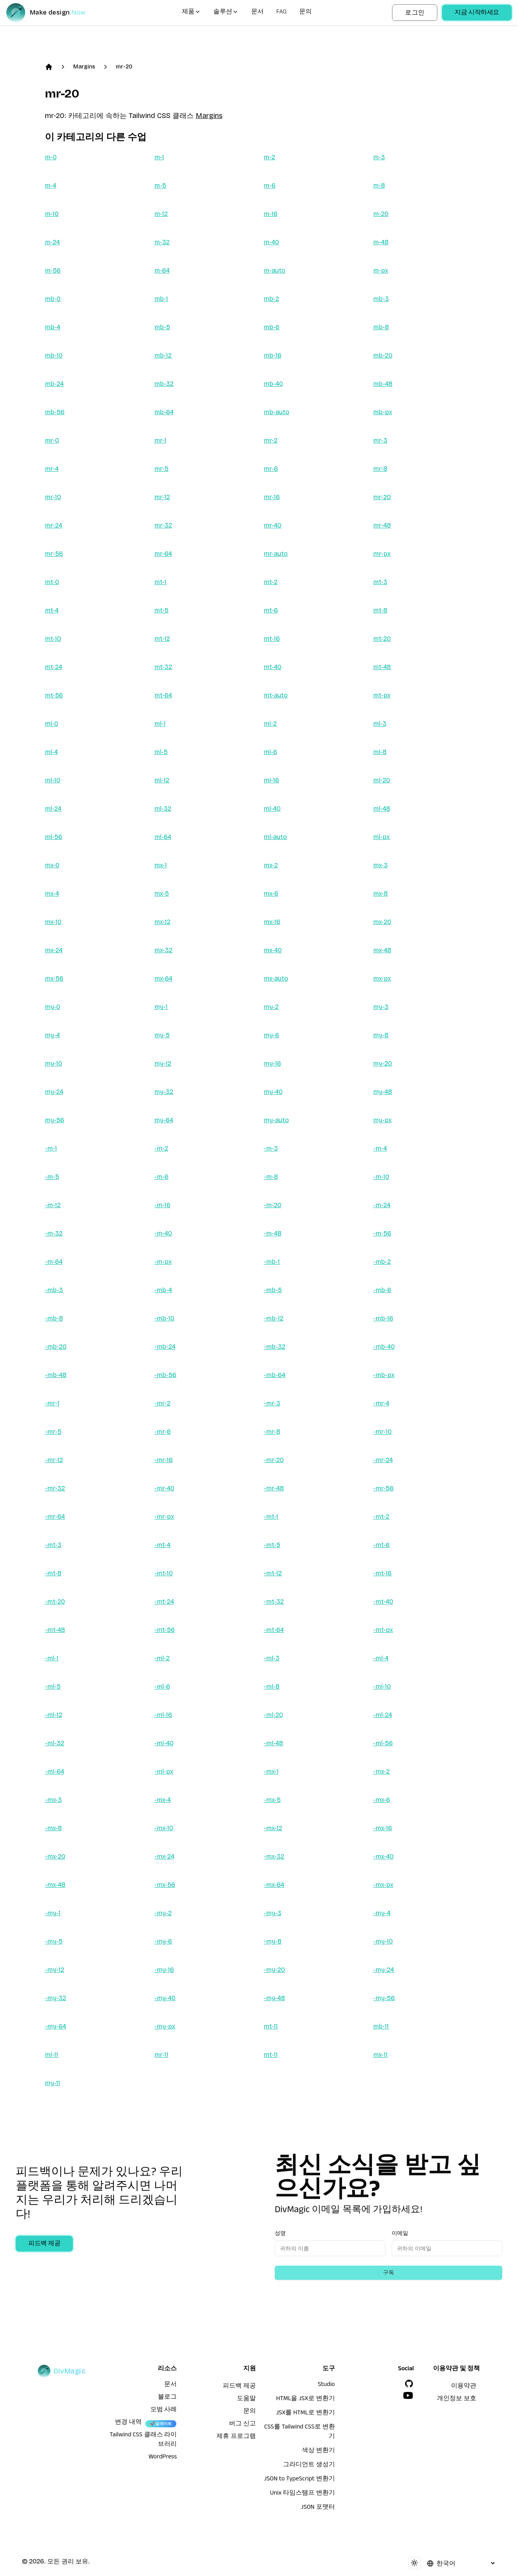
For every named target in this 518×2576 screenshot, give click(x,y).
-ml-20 (273, 1715)
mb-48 (382, 383)
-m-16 (162, 1205)
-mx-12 (273, 1828)
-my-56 (384, 1998)
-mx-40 (383, 1856)
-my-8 (272, 1941)
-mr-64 (55, 1516)
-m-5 (52, 1176)
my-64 (163, 1120)
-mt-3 (53, 1545)
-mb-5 (273, 1290)
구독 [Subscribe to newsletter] (388, 2272)
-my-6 (163, 1941)
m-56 (53, 270)
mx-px (382, 978)
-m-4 (380, 1148)
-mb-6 (382, 1290)
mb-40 (273, 383)
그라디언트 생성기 (309, 2465)
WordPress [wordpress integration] (162, 2457)
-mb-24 (165, 1346)
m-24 (52, 242)
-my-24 (383, 1969)
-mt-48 (55, 1630)
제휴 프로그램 (236, 2437)
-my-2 (163, 1913)
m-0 (51, 157)
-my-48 (274, 1998)
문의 (305, 12)
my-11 (52, 2083)
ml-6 (270, 752)
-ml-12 (53, 1715)
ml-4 (51, 752)
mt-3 (380, 582)
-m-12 (53, 1205)
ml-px (381, 837)
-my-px (164, 2026)
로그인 (414, 12)
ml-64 (162, 837)
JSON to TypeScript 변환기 (299, 2479)
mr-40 (272, 525)
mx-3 (380, 865)
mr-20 (124, 66)
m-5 (160, 185)
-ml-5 (53, 1686)
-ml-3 (271, 1658)
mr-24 (53, 525)
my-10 (53, 1063)
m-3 (379, 157)
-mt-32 (274, 1601)
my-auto (276, 1120)
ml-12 (161, 780)
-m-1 (51, 1148)
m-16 (271, 214)
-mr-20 (274, 1460)
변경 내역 (128, 2423)
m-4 (50, 185)
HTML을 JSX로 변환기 (305, 2399)
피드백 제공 (44, 2244)
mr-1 (160, 440)
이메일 (400, 2233)
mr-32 (163, 525)
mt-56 (54, 695)
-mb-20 (56, 1346)
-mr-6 (162, 1431)
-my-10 (383, 1941)
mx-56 (54, 978)
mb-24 (54, 383)
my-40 (273, 1091)
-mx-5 (272, 1799)
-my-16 (164, 1969)
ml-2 (270, 723)
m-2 (269, 157)
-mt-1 (271, 1516)
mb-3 (381, 298)
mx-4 (52, 893)
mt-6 (271, 610)
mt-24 (53, 667)
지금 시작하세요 (477, 13)
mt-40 (272, 667)
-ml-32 (54, 1743)
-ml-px (163, 1771)
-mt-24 (164, 1601)
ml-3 (380, 723)
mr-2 (271, 440)
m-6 (270, 185)
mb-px (382, 412)
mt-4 (52, 610)
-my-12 (54, 1969)
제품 (191, 12)
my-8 (380, 1035)
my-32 (163, 1091)
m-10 (52, 214)
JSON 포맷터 (318, 2508)
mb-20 (382, 355)
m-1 (159, 157)
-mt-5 (272, 1545)
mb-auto (276, 412)
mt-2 (271, 582)
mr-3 (380, 440)
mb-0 (53, 298)
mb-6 (271, 327)
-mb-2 (382, 1261)
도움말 (246, 2399)
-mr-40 (164, 1488)
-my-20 (274, 1969)
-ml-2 (162, 1658)
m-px (380, 270)
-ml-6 (162, 1686)
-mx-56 (164, 1884)
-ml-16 (163, 1715)
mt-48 (382, 667)
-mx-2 (381, 1771)
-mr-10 (382, 1431)
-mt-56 (164, 1630)
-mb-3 (54, 1290)
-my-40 (165, 1998)
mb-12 (163, 355)
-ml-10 (382, 1686)
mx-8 (380, 893)
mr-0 (52, 440)
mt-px (381, 695)
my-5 (162, 1035)
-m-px (163, 1261)
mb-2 (271, 298)
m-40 (271, 242)
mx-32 (163, 950)
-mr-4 (381, 1403)
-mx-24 (164, 1856)
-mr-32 (55, 1488)
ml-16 (271, 780)
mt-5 (161, 610)
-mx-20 (55, 1856)
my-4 (52, 1035)
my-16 (272, 1063)
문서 (257, 12)
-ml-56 (383, 1743)
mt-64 (163, 695)
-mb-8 (54, 1318)
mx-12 (162, 922)
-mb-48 (56, 1375)
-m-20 (272, 1205)
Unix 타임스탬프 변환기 (302, 2494)
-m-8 (271, 1176)
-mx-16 (382, 1828)
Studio (326, 2385)
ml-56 (53, 837)
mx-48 (382, 950)
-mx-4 (162, 1799)
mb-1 (161, 298)
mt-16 (272, 638)
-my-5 (54, 1941)
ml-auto (275, 837)
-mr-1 (52, 1403)
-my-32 (55, 1998)
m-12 (161, 214)
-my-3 (272, 1913)
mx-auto (276, 978)
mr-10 (53, 497)
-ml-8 (271, 1686)
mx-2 (271, 865)
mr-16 (272, 497)
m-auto (274, 270)
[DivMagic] (53, 12)
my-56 (54, 1120)
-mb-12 (273, 1318)
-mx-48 (55, 1884)
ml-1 (160, 723)
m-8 (379, 185)
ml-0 (51, 723)
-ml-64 (54, 1771)
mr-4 (52, 468)
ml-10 (52, 780)
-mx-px (383, 1884)
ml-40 (272, 808)
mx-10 (53, 922)
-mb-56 (165, 1375)
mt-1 (160, 582)
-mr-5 (53, 1431)
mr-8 (380, 468)
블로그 (167, 2398)
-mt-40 (383, 1601)
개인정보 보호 (456, 2399)
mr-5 (161, 468)
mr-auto (276, 553)
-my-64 (55, 2026)
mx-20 (382, 922)
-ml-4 (380, 1658)
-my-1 (53, 1913)
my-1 (161, 1006)
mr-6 (271, 468)
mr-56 (54, 553)
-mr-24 (383, 1460)
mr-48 (382, 525)
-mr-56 (383, 1488)
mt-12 (162, 638)
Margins (84, 66)
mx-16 (272, 922)
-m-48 (272, 1233)
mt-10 (53, 638)
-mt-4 (162, 1545)
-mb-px (383, 1375)
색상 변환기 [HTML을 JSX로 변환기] (318, 2451)
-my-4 (381, 1913)
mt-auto (276, 695)
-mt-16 (382, 1573)
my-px (382, 1120)
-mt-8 (53, 1573)
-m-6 (161, 1176)
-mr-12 (54, 1460)
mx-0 (52, 865)
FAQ (281, 12)
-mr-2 (162, 1403)
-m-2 (161, 1148)
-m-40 (163, 1233)
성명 (280, 2233)
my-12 (162, 1063)
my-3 (380, 1006)
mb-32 (164, 383)
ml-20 (381, 780)
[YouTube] (408, 2395)
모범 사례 (163, 2410)
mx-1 (160, 865)
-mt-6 (381, 1545)
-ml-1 (52, 1658)
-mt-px (383, 1630)
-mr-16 (163, 1460)
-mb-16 (383, 1318)
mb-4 (52, 327)
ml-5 (161, 752)
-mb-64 (274, 1375)
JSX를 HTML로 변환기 (305, 2413)
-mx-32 (274, 1856)
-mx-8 (53, 1828)
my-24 (54, 1091)
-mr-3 (272, 1403)
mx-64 (163, 978)
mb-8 (381, 327)
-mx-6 (381, 1799)
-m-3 (271, 1148)
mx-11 (380, 2054)
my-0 (52, 1006)
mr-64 (163, 553)
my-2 (271, 1006)
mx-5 (161, 893)
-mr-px (164, 1516)
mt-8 (380, 610)
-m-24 (381, 1205)
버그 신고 (242, 2424)
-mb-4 (163, 1290)
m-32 (162, 242)
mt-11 (271, 2026)
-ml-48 (273, 1743)
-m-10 (381, 1176)
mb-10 (54, 355)
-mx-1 (271, 1771)
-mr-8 (272, 1431)
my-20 (382, 1063)
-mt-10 (163, 1573)
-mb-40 (384, 1346)
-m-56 (382, 1233)
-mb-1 (272, 1261)
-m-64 (54, 1261)
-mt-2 (381, 1516)
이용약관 (463, 2387)
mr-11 (161, 2054)
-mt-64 (274, 1630)
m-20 (380, 214)
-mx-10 (163, 1828)
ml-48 (381, 808)
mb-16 (272, 355)
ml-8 (380, 752)
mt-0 (52, 582)
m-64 (162, 270)
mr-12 (162, 497)
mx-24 (54, 950)
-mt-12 (273, 1573)
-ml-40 (164, 1743)
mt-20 (382, 638)
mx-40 (273, 950)
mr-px (381, 553)
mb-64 (164, 412)
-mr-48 (274, 1488)
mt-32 (163, 667)
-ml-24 (382, 1715)
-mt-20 (55, 1601)
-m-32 (54, 1233)
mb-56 (55, 412)
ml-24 (53, 808)
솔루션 (226, 12)
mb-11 (381, 2026)
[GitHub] (409, 2383)
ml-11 (51, 2054)
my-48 (382, 1091)
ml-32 (162, 808)
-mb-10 (164, 1318)
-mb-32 (274, 1346)
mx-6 (271, 893)
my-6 (271, 1035)
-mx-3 (53, 1799)
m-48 (380, 242)
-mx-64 (274, 1884)
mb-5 (162, 327)
